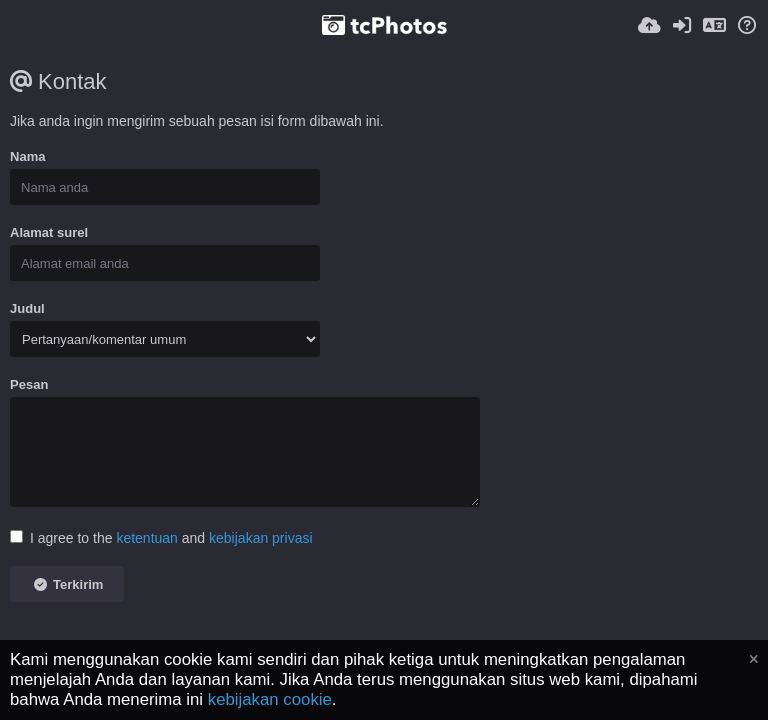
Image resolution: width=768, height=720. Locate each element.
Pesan (29, 384)
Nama (27, 156)
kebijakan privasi (261, 538)
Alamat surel (49, 232)
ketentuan (147, 538)
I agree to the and (161, 538)
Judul (27, 308)
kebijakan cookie (270, 699)
